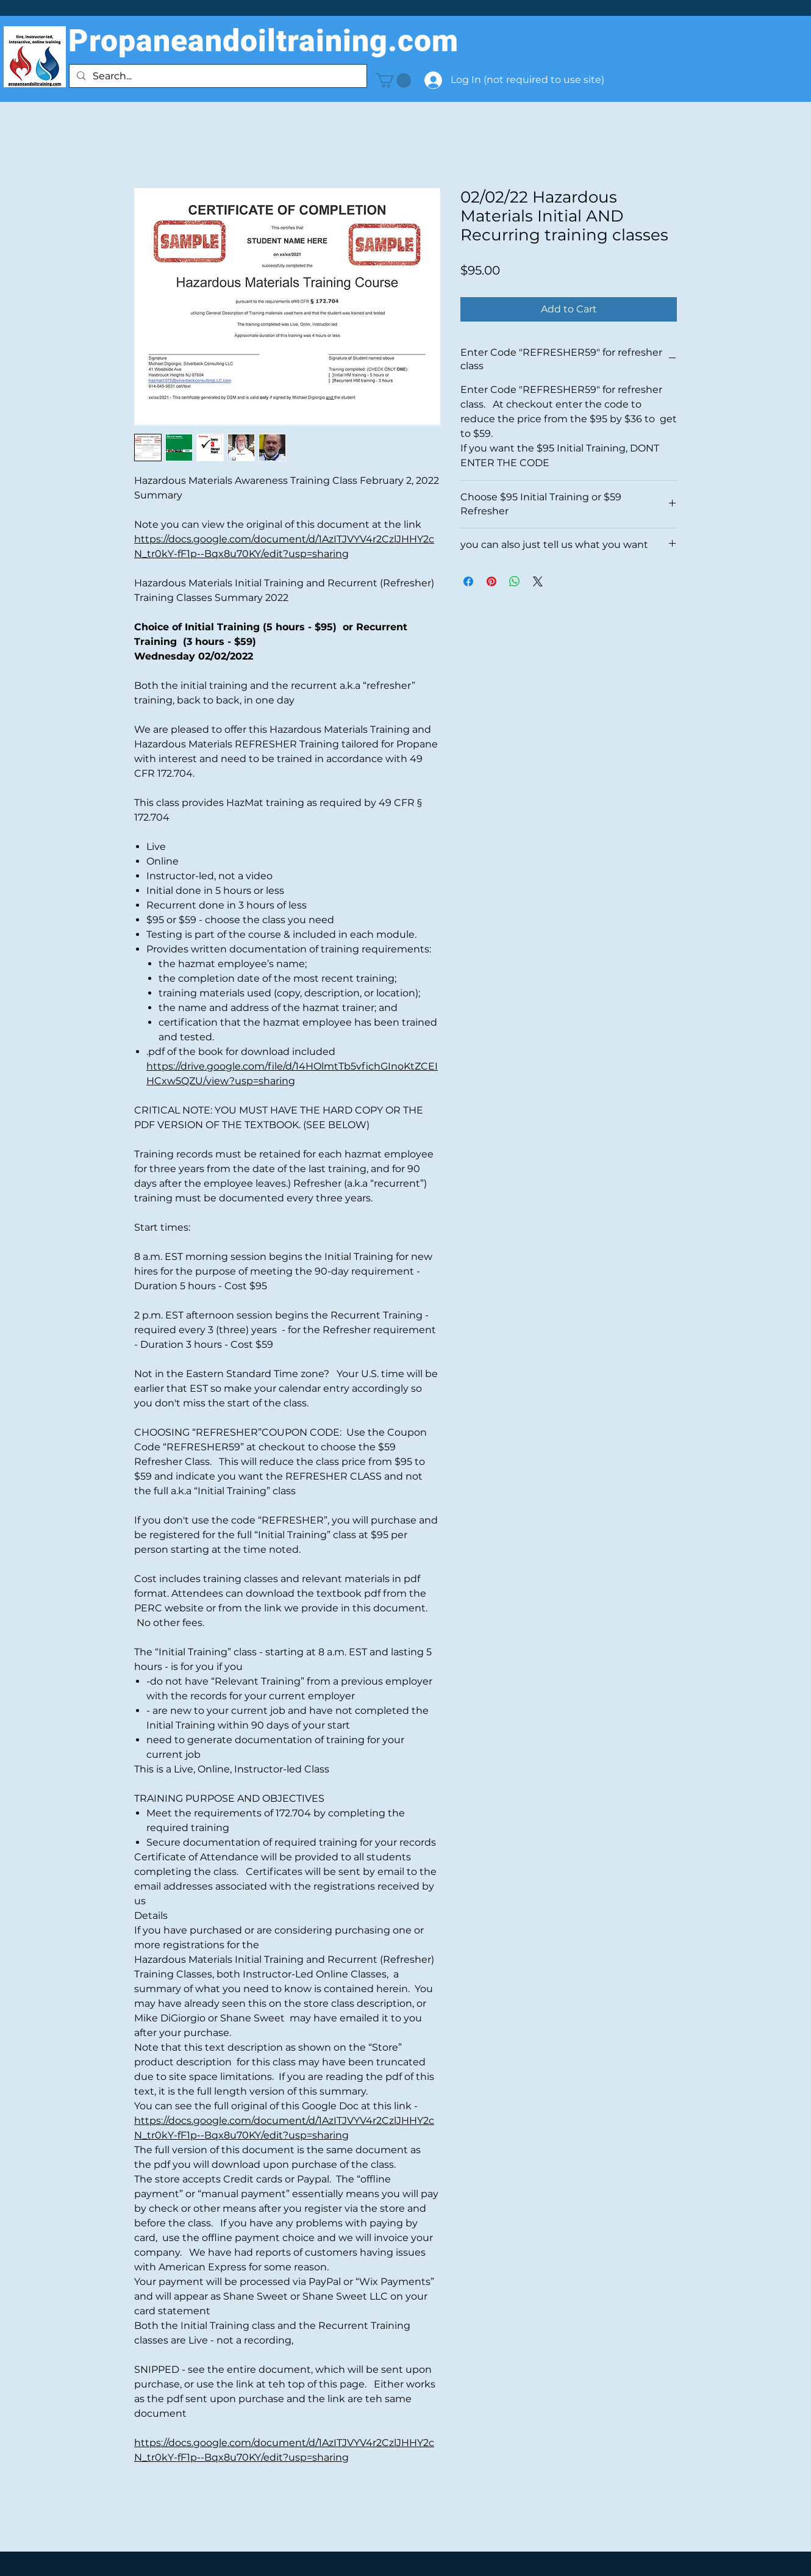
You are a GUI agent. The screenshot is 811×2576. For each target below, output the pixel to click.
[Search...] (217, 76)
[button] (393, 80)
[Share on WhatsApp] (514, 581)
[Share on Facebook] (468, 581)
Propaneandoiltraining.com (263, 41)
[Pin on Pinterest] (491, 581)
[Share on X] (538, 581)
